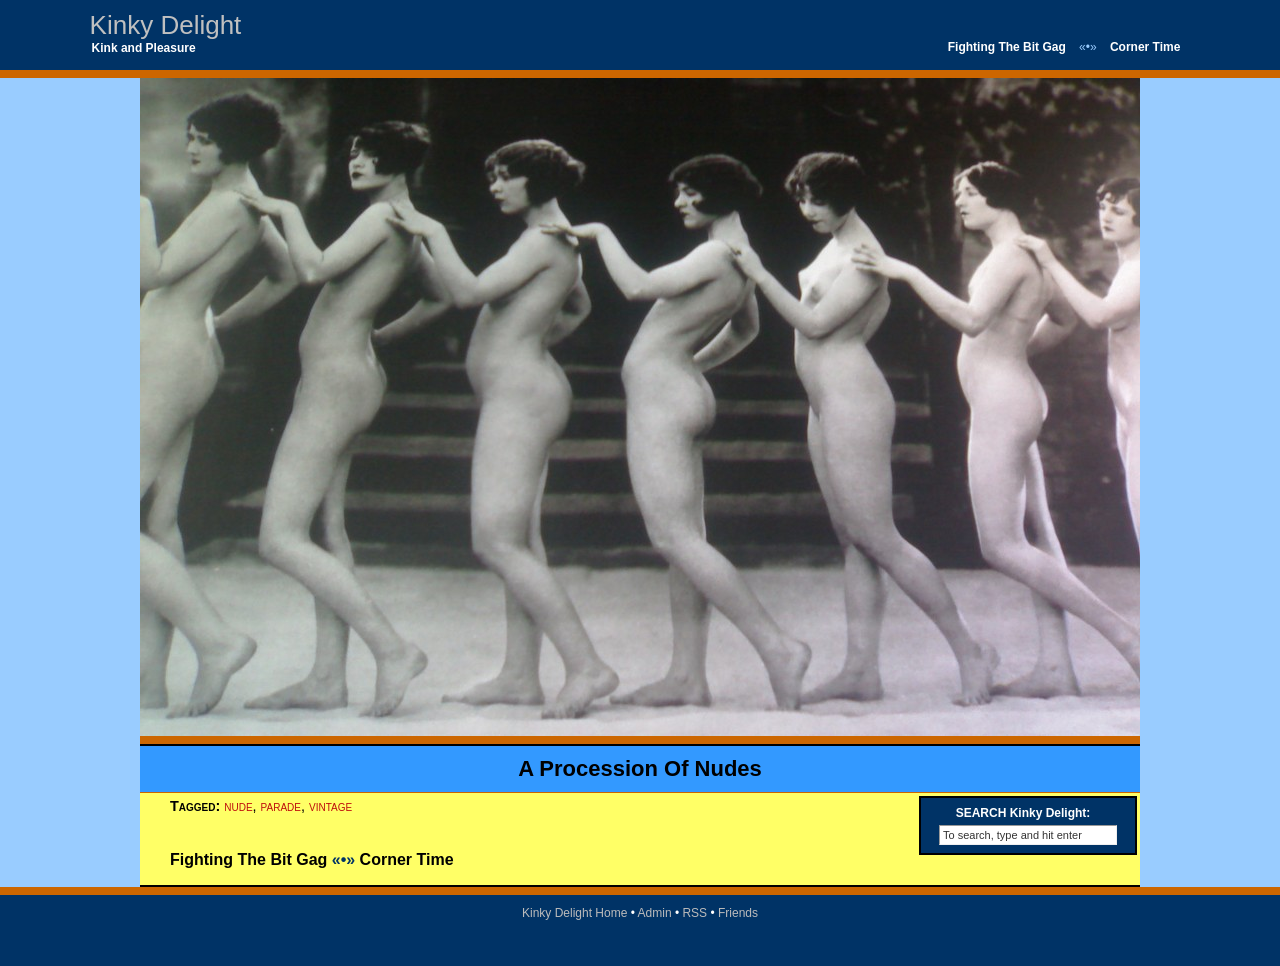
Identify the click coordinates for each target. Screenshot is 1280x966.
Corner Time (1145, 47)
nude (238, 806)
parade (281, 806)
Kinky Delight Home (574, 913)
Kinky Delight (166, 25)
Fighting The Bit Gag (1007, 47)
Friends (738, 913)
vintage (330, 806)
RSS (694, 913)
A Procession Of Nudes (640, 768)
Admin (655, 913)
